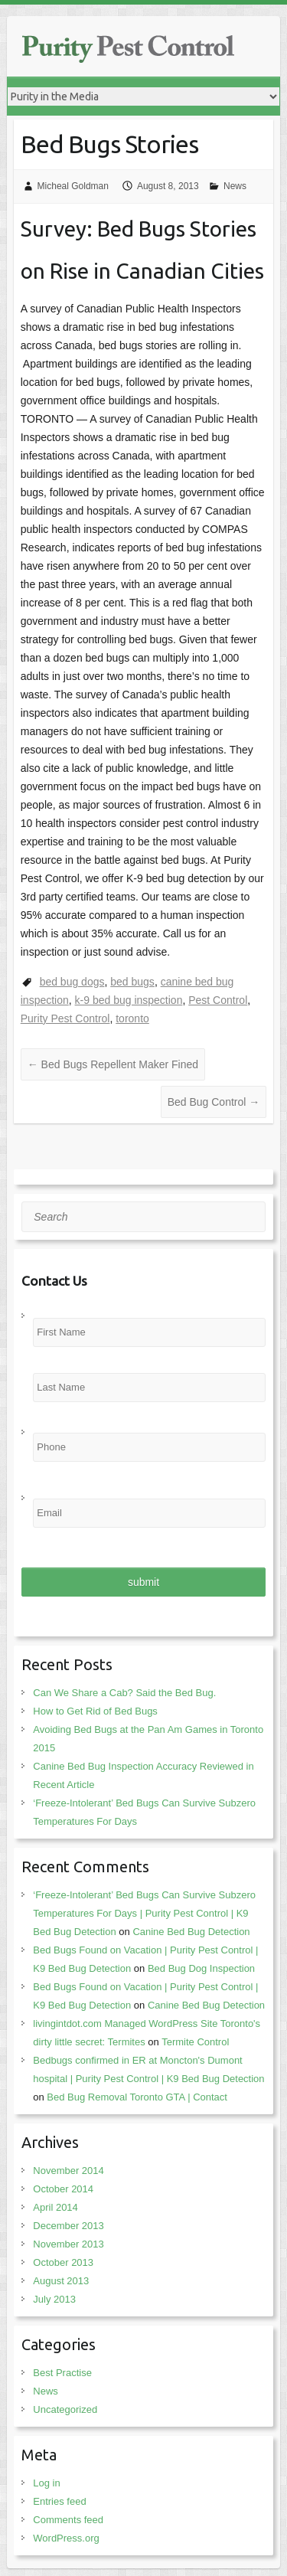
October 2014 (63, 2189)
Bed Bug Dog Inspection (201, 1968)
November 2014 (68, 2170)
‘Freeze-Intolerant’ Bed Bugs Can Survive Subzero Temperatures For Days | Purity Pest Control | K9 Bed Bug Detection (144, 1913)
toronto (132, 1018)
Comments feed (68, 2519)
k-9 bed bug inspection (129, 1000)
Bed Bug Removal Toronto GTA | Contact (137, 2097)
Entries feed (59, 2501)
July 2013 (54, 2299)
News (234, 186)
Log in (46, 2483)
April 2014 (55, 2207)
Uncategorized (65, 2409)
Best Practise (62, 2372)
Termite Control (195, 2042)
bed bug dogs (72, 982)
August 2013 (61, 2281)
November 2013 (68, 2244)
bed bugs (132, 982)
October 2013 (63, 2262)
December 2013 (68, 2225)
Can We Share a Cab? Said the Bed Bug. (124, 1692)
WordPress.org (66, 2538)
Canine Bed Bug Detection (190, 1931)
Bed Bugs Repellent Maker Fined (113, 1064)
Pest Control (217, 1000)
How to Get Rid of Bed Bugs (95, 1711)
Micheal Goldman (73, 186)
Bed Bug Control (214, 1102)
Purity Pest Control (65, 1018)
